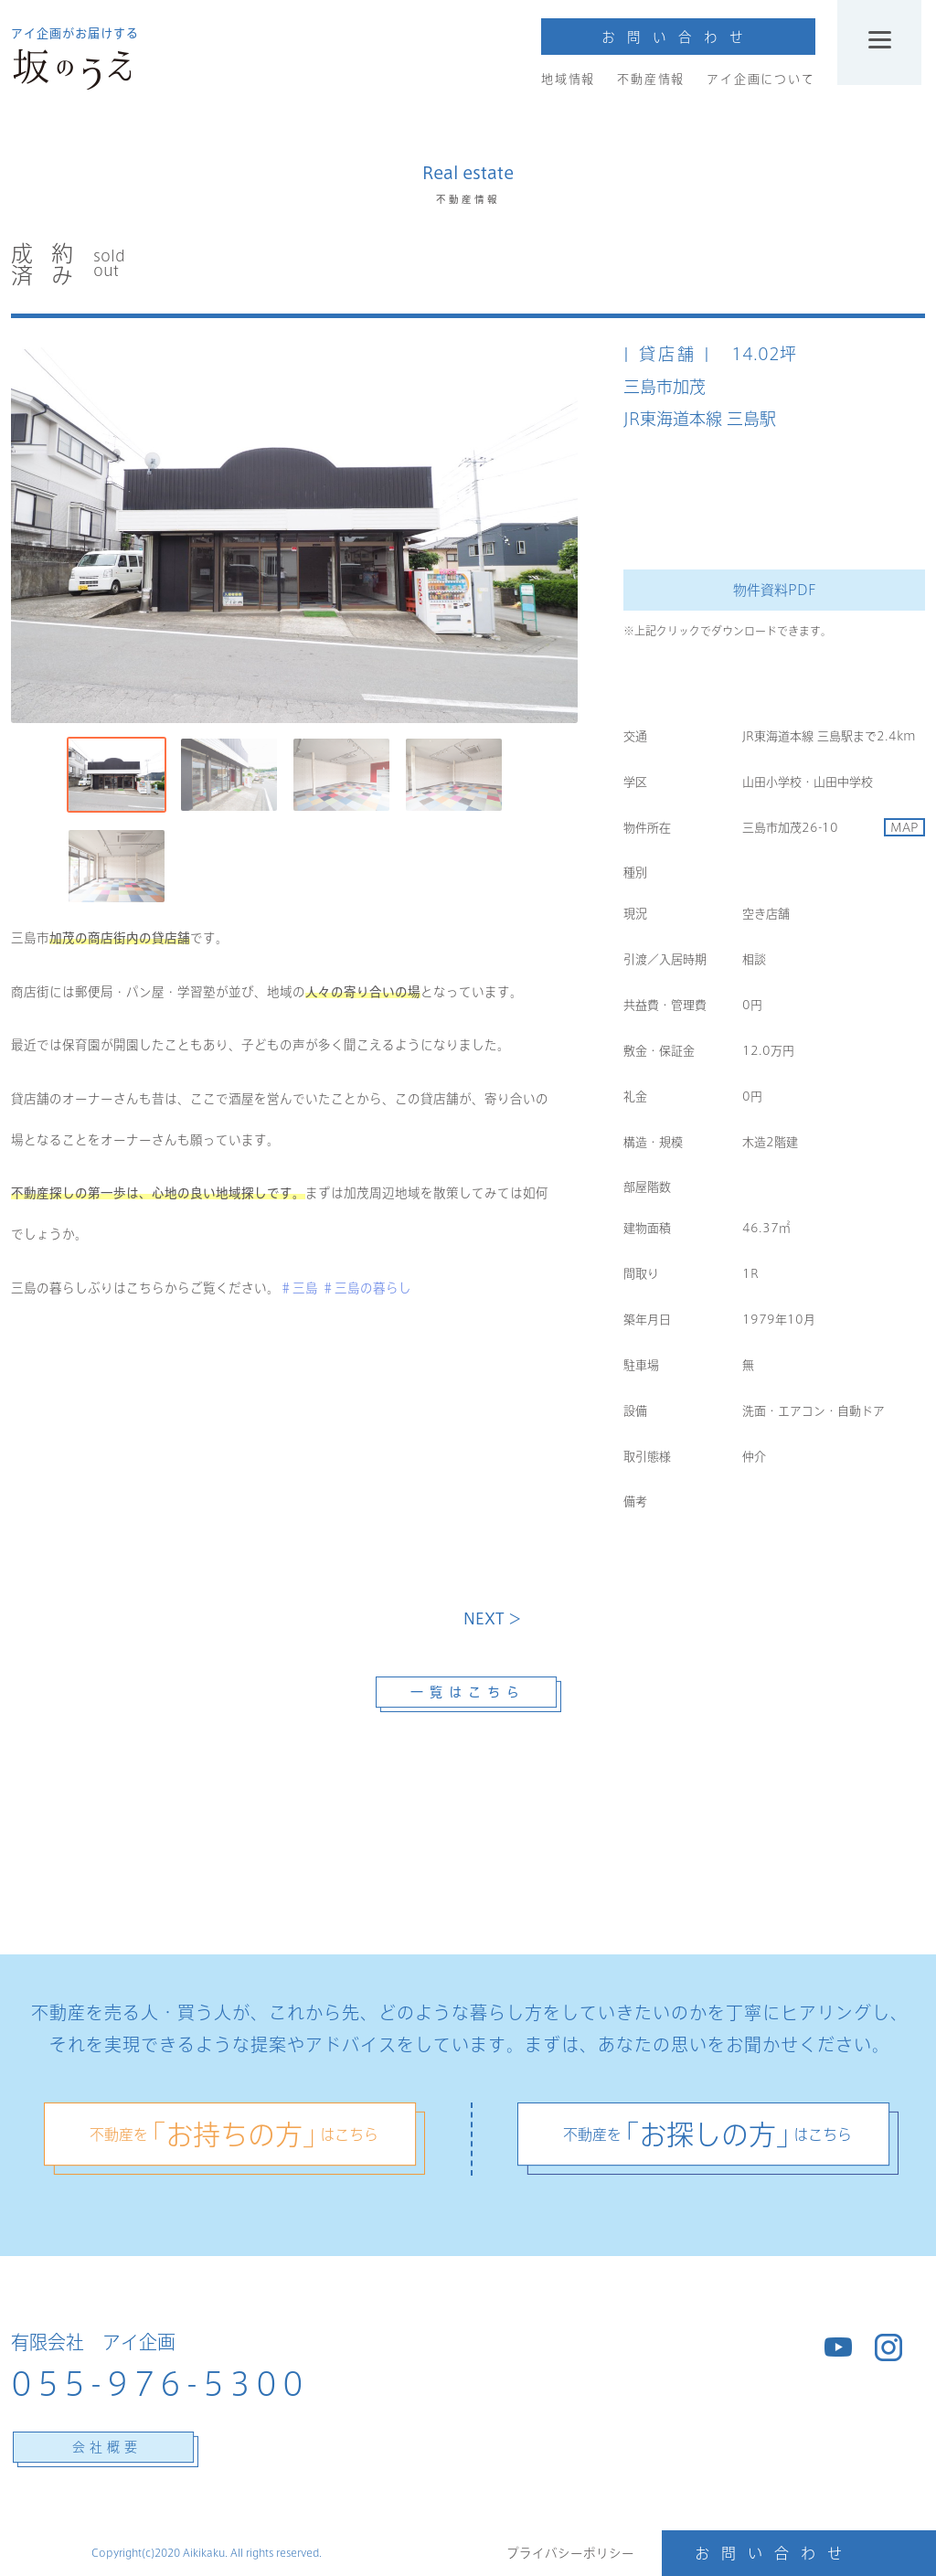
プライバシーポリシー (570, 2553)
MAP (904, 828)
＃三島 (299, 1288)
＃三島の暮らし (366, 1288)
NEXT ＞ (492, 1619)
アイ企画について (760, 79)
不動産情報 (651, 79)
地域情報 (568, 79)
